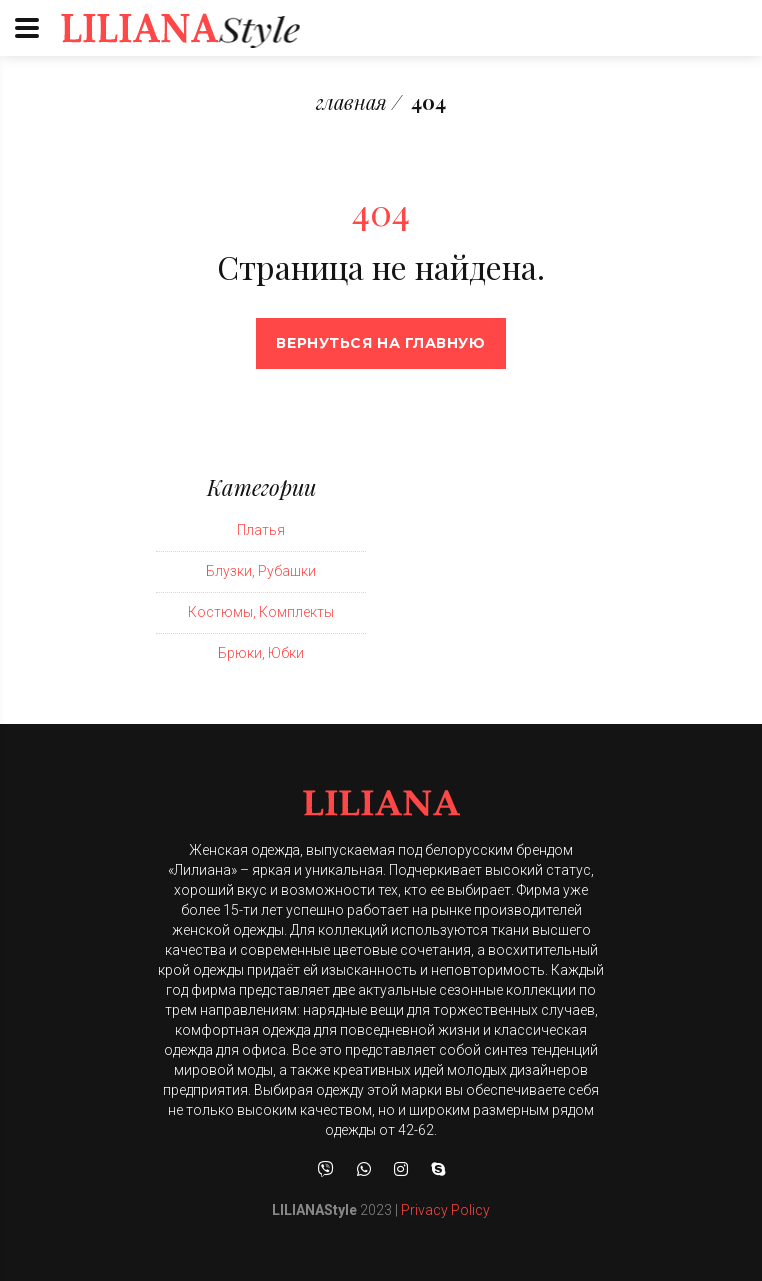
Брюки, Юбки (261, 653)
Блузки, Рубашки (261, 571)
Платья (261, 530)
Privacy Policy (445, 1210)
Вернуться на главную (380, 343)
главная (351, 101)
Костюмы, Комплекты (261, 612)
